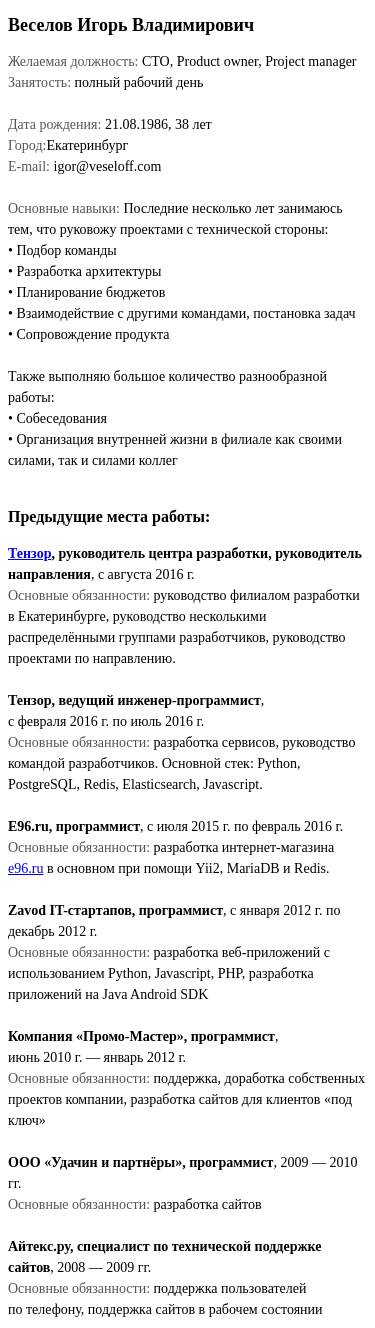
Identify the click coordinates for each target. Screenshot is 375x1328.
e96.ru (25, 868)
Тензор (29, 553)
